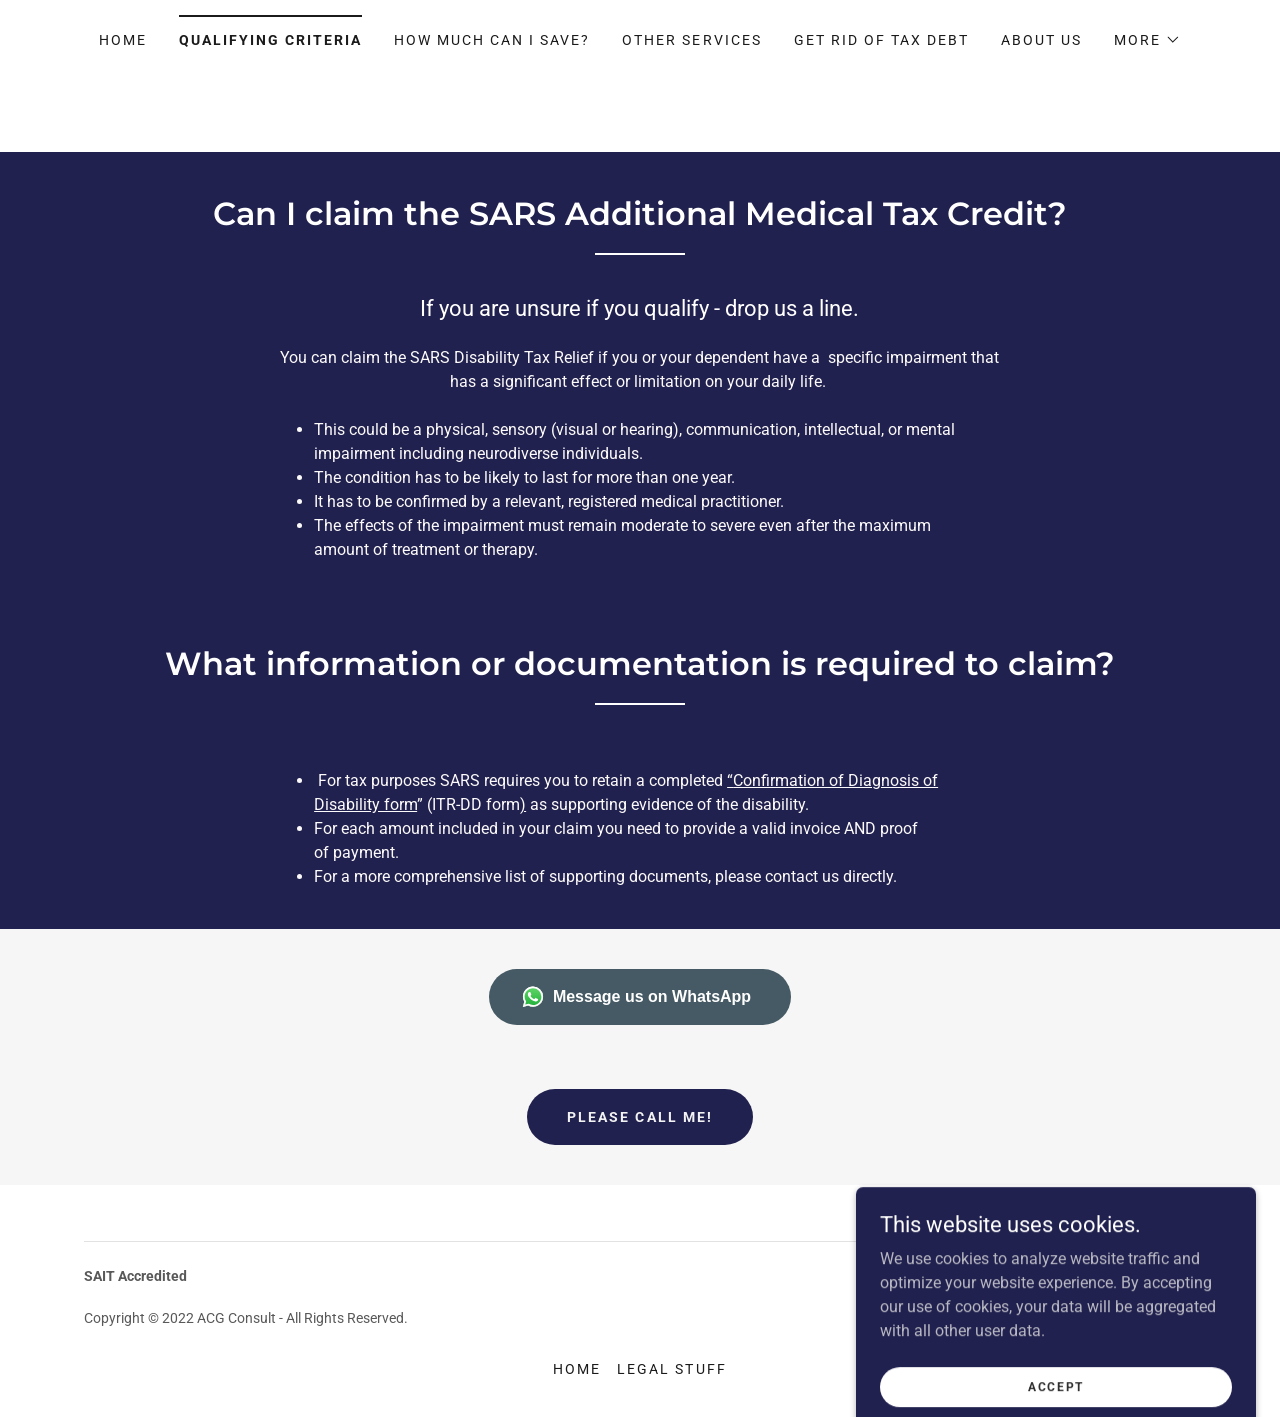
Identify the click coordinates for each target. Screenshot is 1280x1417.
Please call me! (639, 1117)
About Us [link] (1041, 40)
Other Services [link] (691, 40)
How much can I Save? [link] (492, 40)
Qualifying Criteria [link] (270, 40)
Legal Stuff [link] (671, 1369)
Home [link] (123, 40)
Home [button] (577, 1369)
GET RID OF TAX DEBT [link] (881, 40)
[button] (1147, 40)
